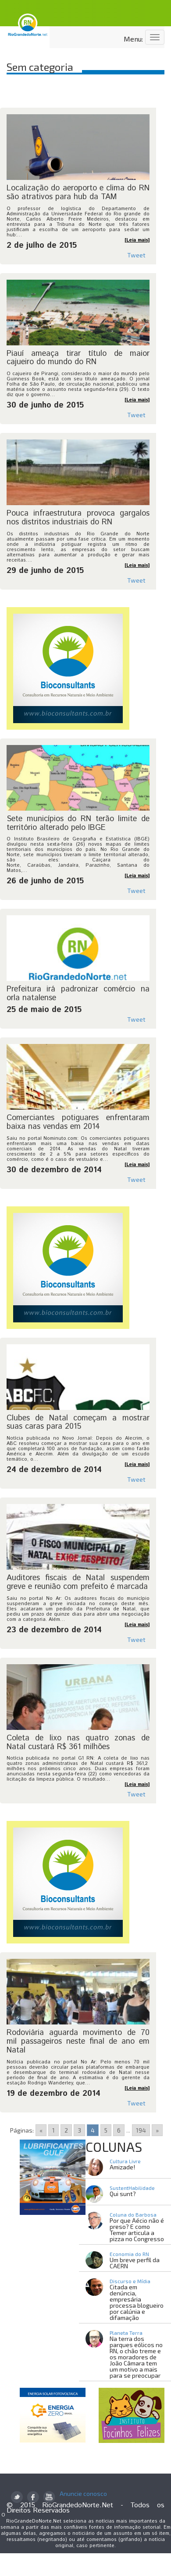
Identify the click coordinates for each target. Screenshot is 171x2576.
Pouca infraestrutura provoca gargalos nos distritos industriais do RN (78, 518)
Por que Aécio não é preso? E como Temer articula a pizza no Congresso (137, 2229)
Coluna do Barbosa (133, 2214)
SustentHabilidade (132, 2188)
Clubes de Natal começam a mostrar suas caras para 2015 (78, 1423)
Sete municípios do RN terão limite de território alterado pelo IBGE (78, 823)
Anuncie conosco (83, 2493)
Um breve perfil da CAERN (135, 2263)
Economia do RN (129, 2254)
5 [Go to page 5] (105, 2130)
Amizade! (122, 2167)
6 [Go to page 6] (119, 2130)
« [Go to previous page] (41, 2130)
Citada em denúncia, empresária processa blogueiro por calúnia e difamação (137, 2302)
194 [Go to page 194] (141, 2130)
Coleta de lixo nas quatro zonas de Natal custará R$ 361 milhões (78, 1743)
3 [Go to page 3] (79, 2130)
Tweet (136, 255)
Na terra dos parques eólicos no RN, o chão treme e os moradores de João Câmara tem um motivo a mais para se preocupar (136, 2357)
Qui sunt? (123, 2193)
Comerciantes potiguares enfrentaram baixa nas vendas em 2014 (78, 1122)
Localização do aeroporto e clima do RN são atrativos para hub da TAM (78, 193)
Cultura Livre (125, 2161)
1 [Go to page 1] (53, 2130)
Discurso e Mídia (130, 2281)
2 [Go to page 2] (66, 2130)
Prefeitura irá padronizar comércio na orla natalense (78, 994)
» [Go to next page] (157, 2130)
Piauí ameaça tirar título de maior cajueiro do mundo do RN (78, 358)
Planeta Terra (126, 2333)
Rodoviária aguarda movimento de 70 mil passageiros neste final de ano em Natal (78, 2041)
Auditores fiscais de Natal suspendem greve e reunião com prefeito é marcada (78, 1582)
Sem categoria (40, 66)
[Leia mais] (137, 240)
